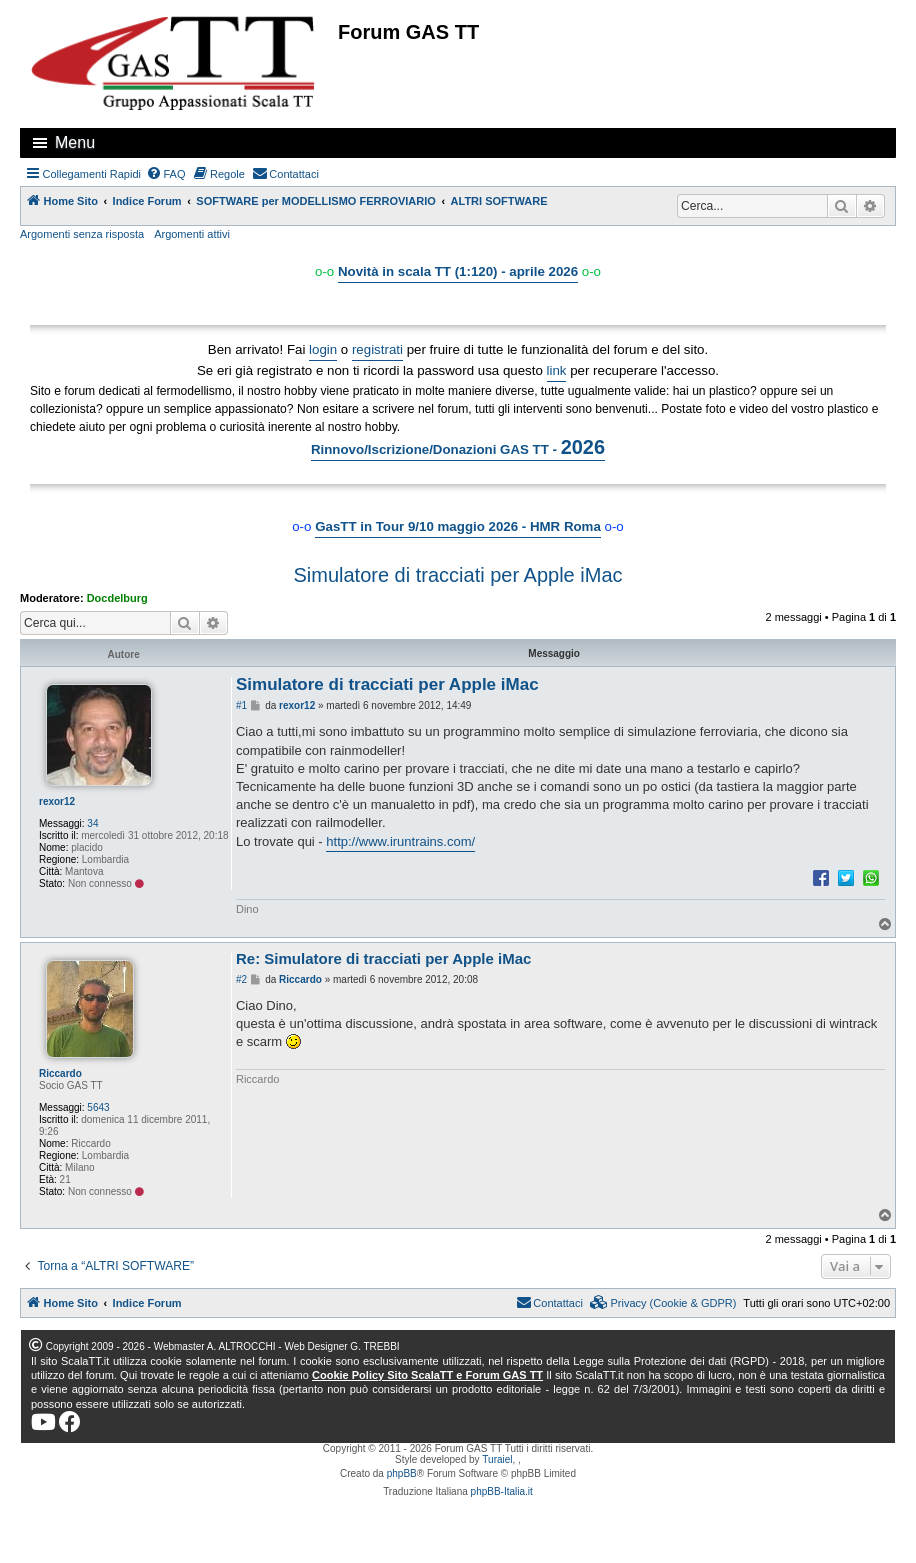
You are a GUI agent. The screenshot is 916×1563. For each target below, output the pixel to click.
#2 (241, 979)
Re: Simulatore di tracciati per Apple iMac (383, 958)
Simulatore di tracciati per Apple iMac (457, 575)
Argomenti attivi (192, 234)
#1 (241, 705)
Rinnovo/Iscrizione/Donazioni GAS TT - (458, 447)
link (557, 370)
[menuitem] (166, 174)
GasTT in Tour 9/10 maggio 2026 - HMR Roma (458, 526)
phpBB (402, 1473)
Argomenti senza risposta (82, 234)
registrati (377, 349)
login (323, 349)
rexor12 (57, 801)
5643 (98, 1107)
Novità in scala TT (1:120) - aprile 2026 (458, 271)
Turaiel (497, 1459)
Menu (75, 142)
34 (92, 823)
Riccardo (60, 1073)
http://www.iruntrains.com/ (400, 841)
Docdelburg (117, 598)
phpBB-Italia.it (502, 1491)
